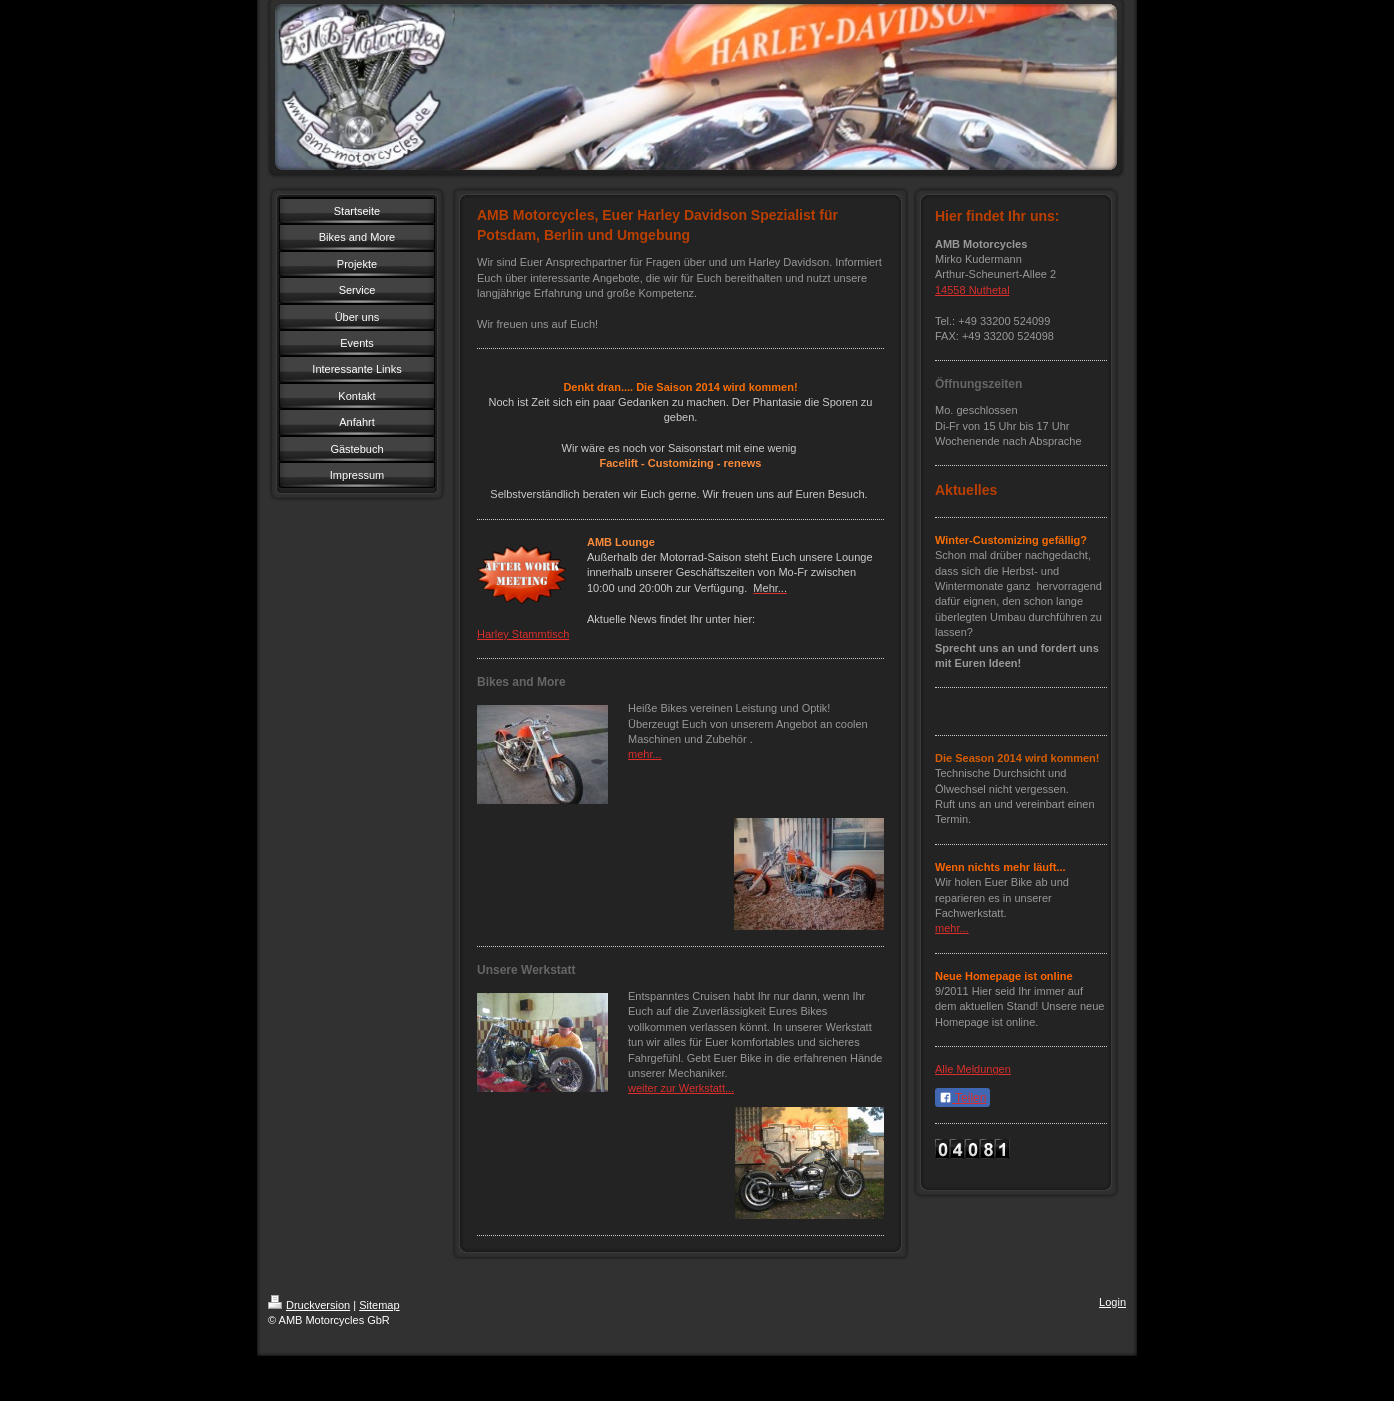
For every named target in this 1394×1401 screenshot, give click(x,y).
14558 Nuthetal (972, 290)
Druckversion (309, 1305)
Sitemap (379, 1305)
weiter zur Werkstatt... (681, 1088)
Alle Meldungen (973, 1069)
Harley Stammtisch (523, 634)
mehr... (645, 754)
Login (1112, 1302)
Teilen (962, 1098)
